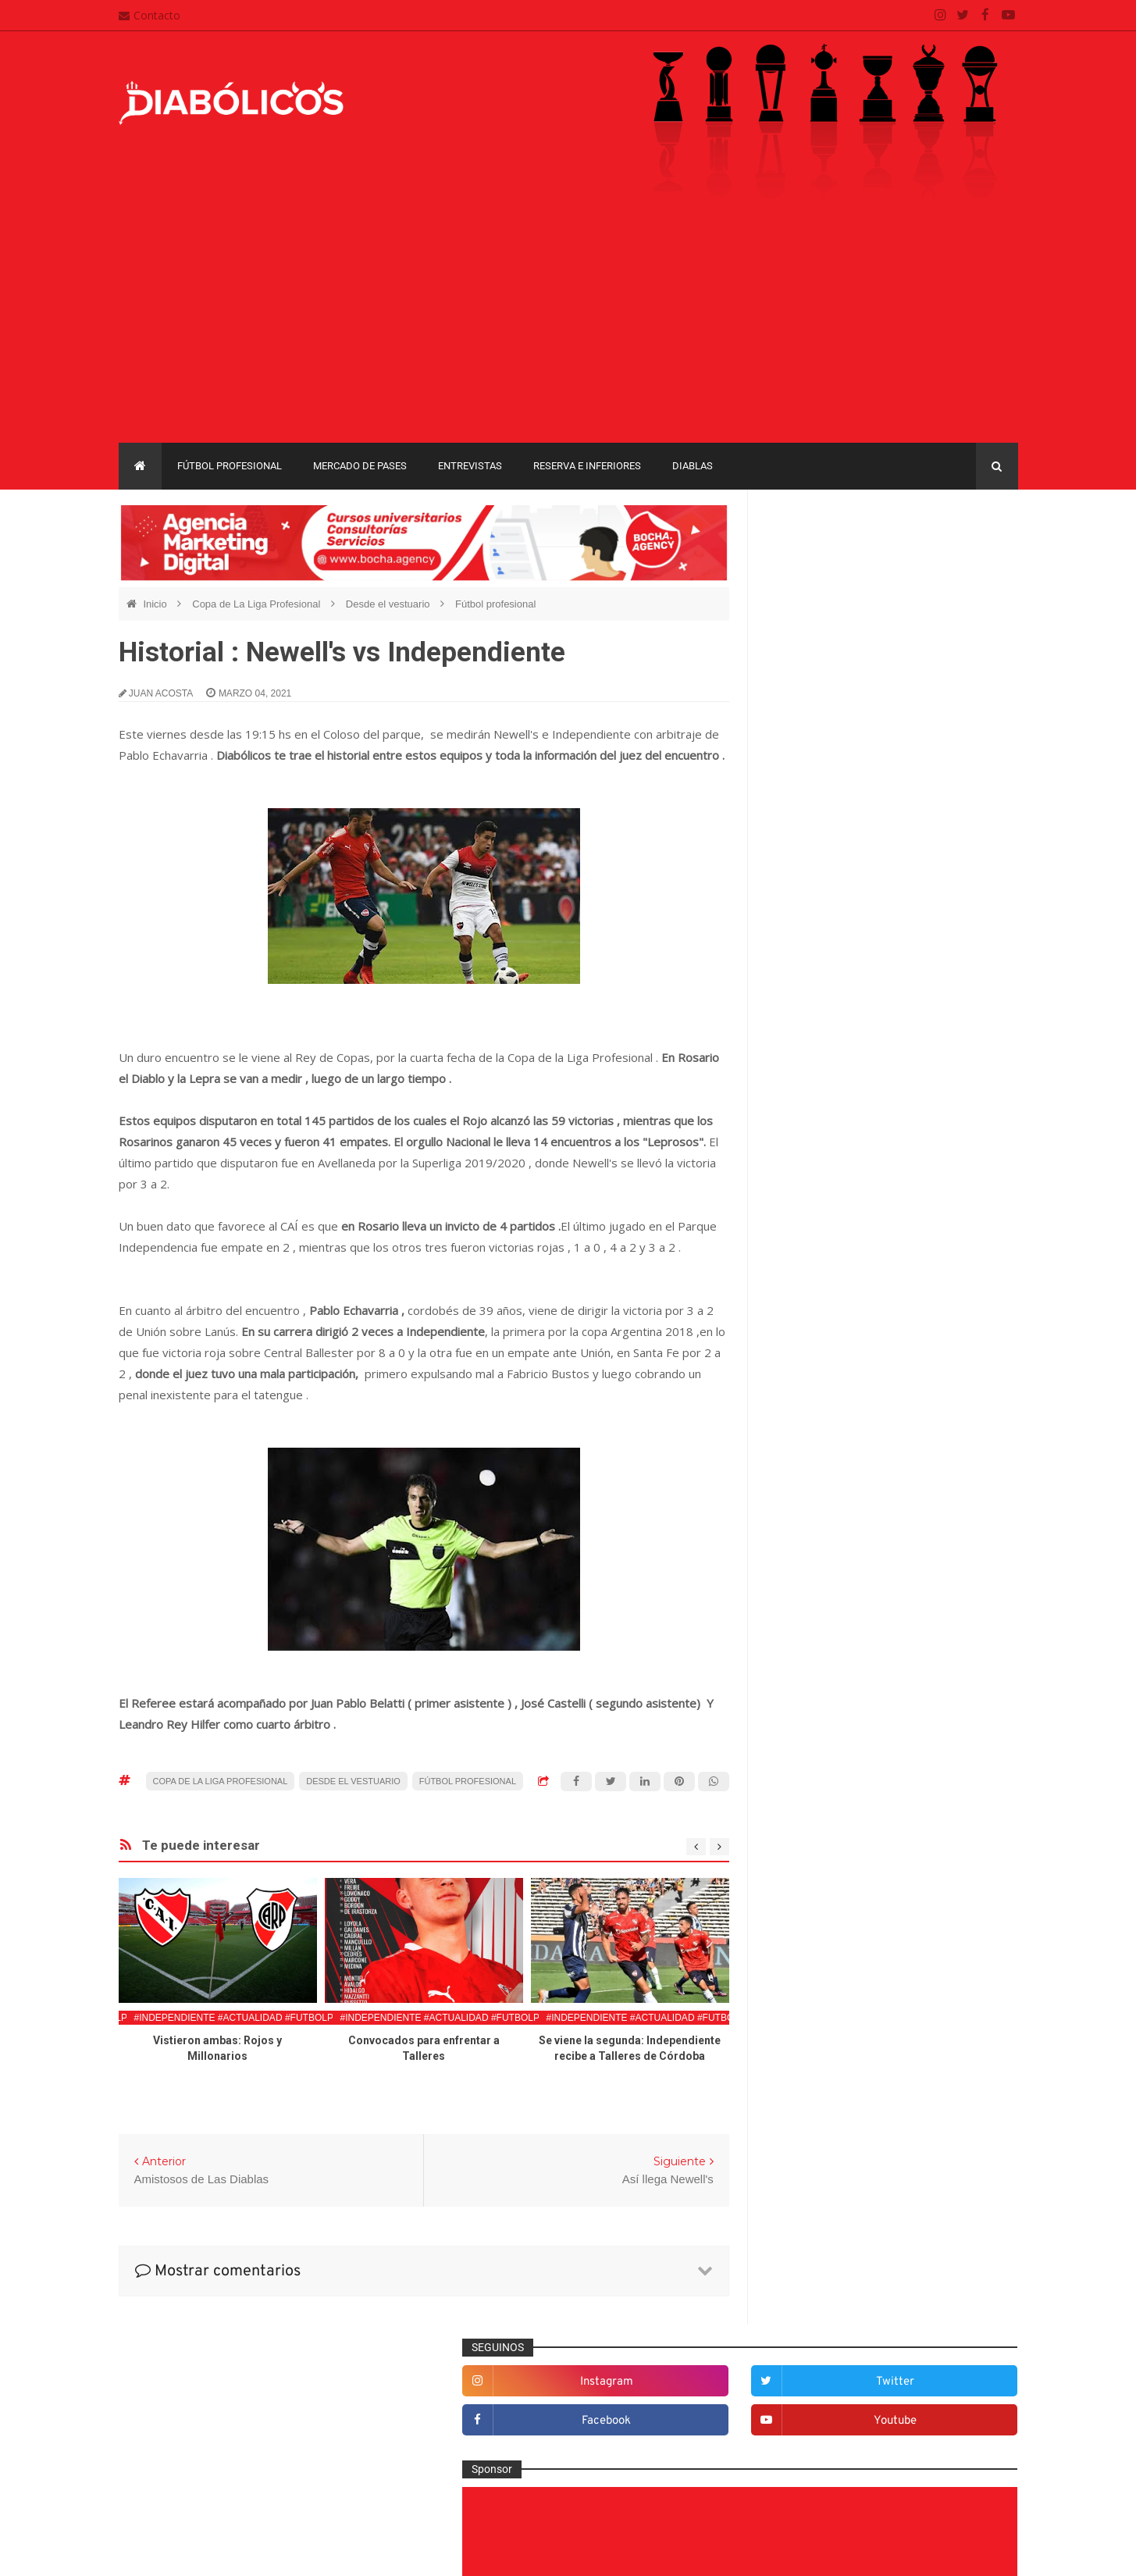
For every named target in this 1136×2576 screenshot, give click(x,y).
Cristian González (223, 2552)
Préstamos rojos (819, 1904)
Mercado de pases (360, 466)
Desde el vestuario (389, 604)
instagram (837, 557)
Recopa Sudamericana (825, 2162)
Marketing (804, 1827)
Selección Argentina (828, 2007)
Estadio (798, 1699)
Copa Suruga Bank (928, 2109)
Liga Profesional (959, 2136)
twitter (968, 557)
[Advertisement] (568, 325)
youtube (967, 597)
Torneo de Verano (937, 2162)
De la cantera (812, 1571)
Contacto (149, 15)
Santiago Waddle (318, 2552)
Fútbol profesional (229, 466)
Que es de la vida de (830, 1929)
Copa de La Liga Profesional (257, 604)
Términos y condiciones (496, 2474)
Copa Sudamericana (820, 2109)
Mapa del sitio (472, 2414)
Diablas (692, 466)
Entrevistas (470, 466)
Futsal (795, 1725)
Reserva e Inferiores (587, 466)
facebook (837, 597)
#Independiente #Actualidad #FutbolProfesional (264, 2017)
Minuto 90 (804, 1878)
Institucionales (814, 1801)
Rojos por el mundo (827, 1981)
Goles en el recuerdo (830, 1776)
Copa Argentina (809, 2082)
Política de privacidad (491, 2445)
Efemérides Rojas (823, 1648)
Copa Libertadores (905, 2082)
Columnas (804, 1546)
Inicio (156, 604)
